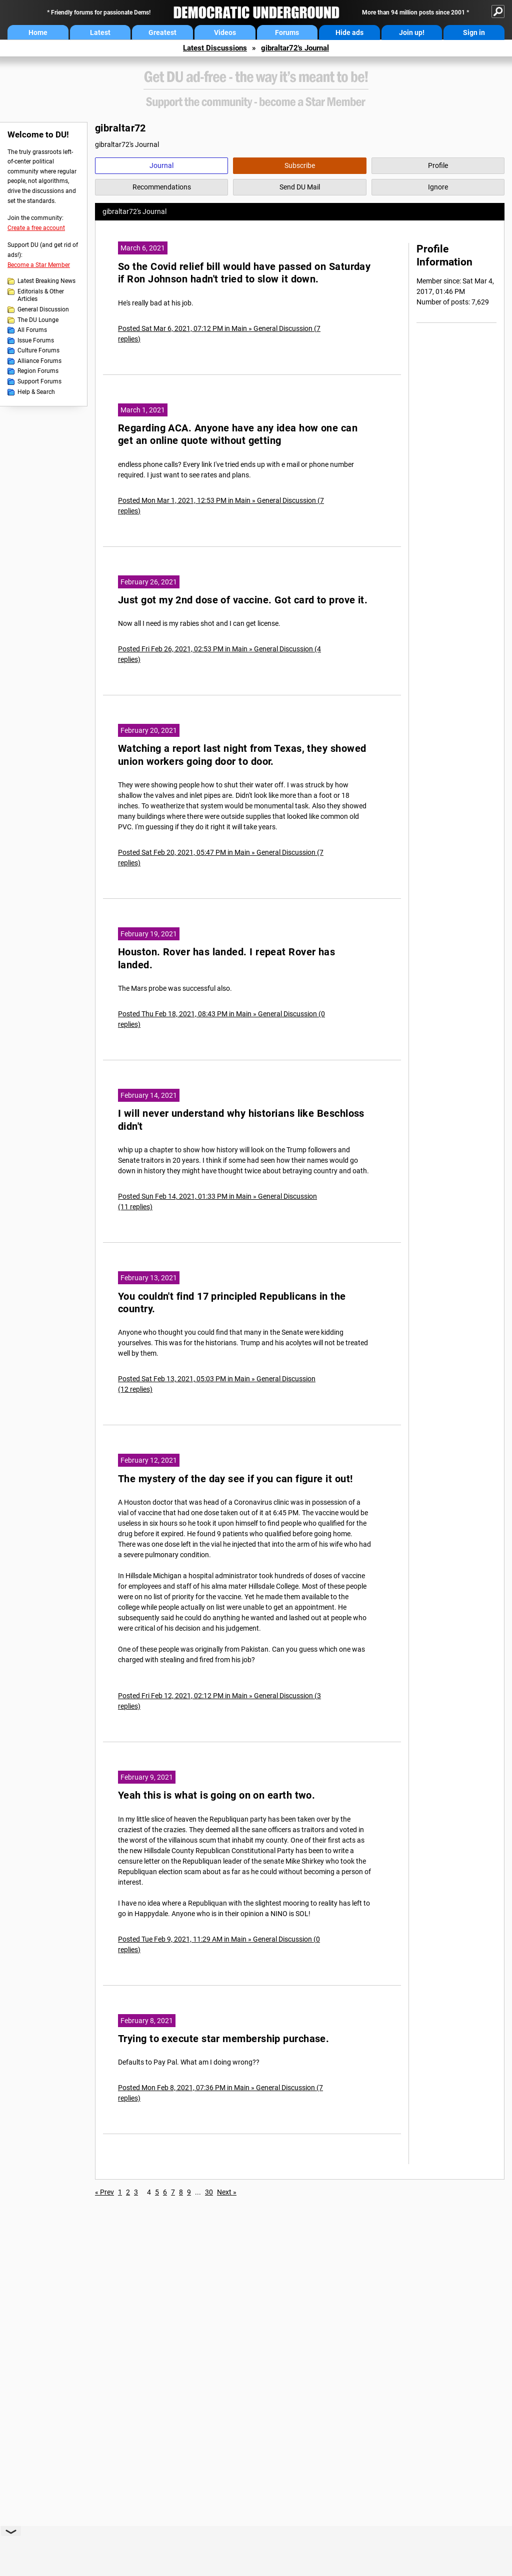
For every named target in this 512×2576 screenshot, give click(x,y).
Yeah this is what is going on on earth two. (216, 1795)
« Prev (104, 2192)
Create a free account (36, 227)
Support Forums (40, 381)
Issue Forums (36, 340)
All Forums (32, 329)
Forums (287, 32)
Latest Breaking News (47, 280)
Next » (226, 2192)
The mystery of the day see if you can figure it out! (235, 1479)
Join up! (411, 32)
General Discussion (43, 309)
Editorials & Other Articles (41, 295)
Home (38, 32)
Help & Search (36, 391)
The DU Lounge (38, 319)
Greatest (162, 32)
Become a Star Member (39, 264)
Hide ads (350, 32)
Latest (100, 32)
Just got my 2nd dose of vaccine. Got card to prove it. (243, 600)
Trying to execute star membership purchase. (223, 2039)
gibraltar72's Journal (295, 47)
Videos (225, 32)
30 (209, 2192)
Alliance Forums (40, 360)
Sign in (474, 32)
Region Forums (38, 370)
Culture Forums (39, 350)
